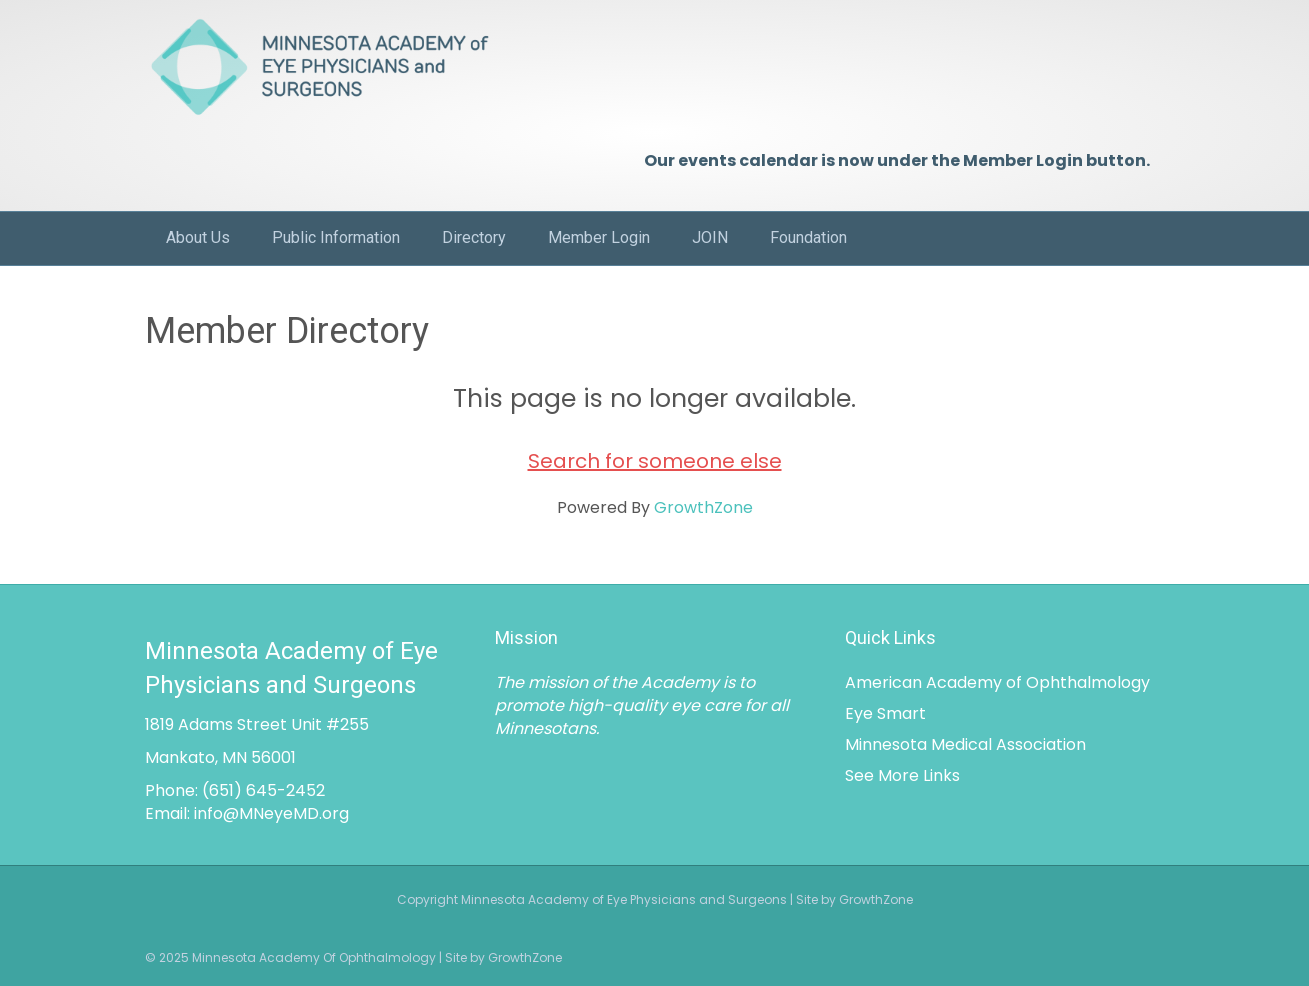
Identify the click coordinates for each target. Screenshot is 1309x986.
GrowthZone (703, 507)
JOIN (710, 237)
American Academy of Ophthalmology (997, 682)
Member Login (599, 237)
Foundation (808, 237)
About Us (198, 237)
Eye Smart (885, 713)
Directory (474, 237)
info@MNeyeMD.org (271, 813)
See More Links (902, 775)
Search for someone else (655, 461)
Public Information (336, 237)
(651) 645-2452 (263, 790)
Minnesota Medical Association (965, 744)
